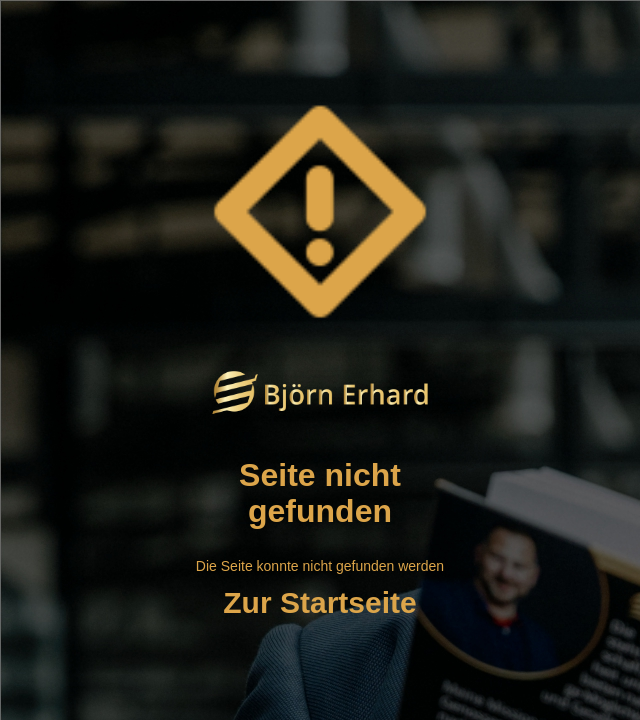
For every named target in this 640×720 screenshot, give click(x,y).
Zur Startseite (319, 603)
